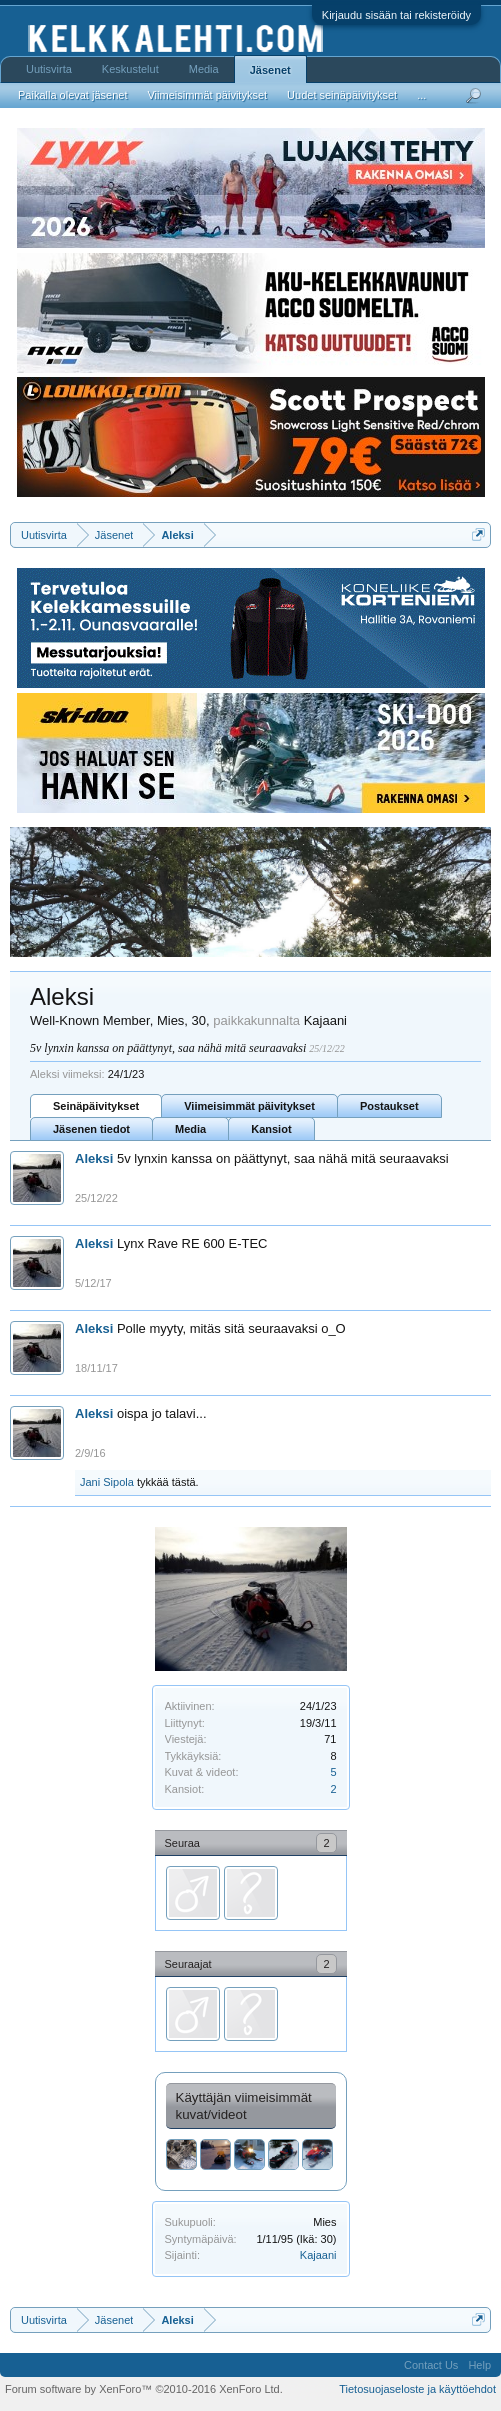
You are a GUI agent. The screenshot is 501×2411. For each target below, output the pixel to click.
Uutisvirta (49, 69)
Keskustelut (130, 69)
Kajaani (318, 2255)
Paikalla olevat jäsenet (72, 95)
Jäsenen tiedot (91, 1129)
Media (190, 1129)
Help (479, 2365)
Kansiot (271, 1129)
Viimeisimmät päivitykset (249, 1106)
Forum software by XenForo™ (144, 2389)
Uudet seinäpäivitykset (342, 95)
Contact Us (431, 2365)
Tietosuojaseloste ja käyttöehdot (417, 2389)
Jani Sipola (107, 1482)
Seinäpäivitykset (96, 1106)
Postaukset (389, 1106)
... (421, 95)
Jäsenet (270, 70)
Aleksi (94, 1158)
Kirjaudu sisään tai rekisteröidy (396, 15)
